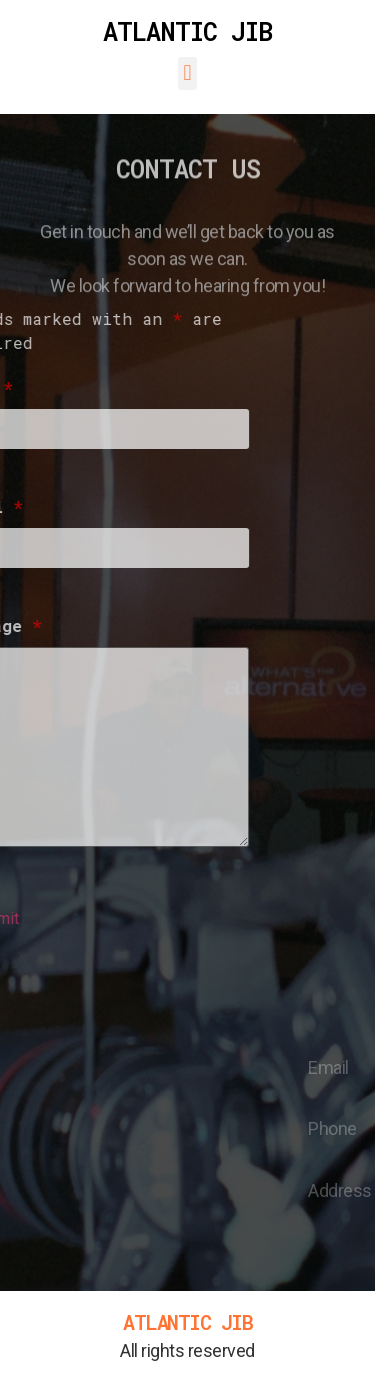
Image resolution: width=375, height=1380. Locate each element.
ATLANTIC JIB (187, 31)
